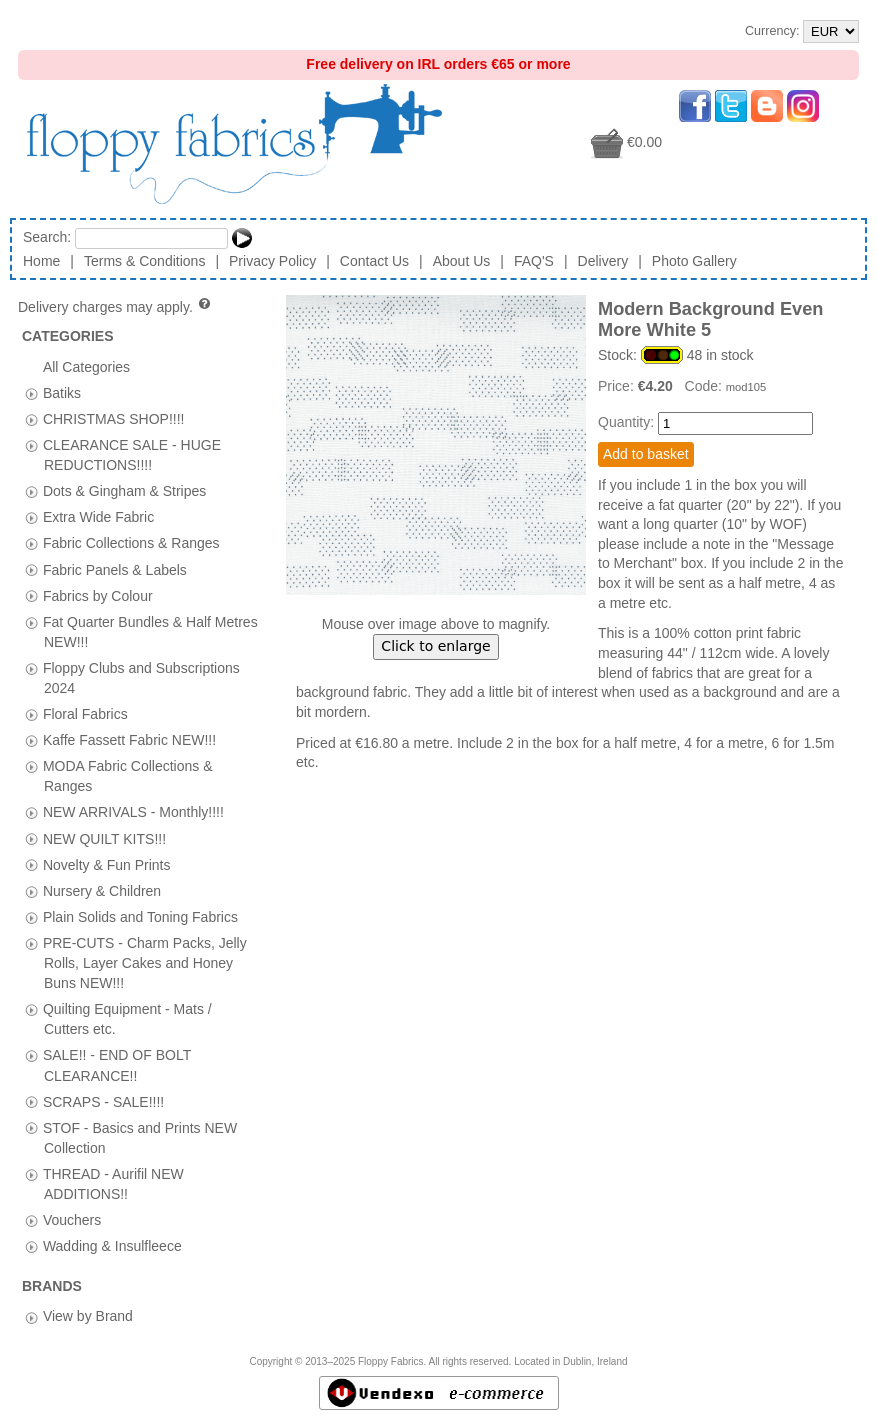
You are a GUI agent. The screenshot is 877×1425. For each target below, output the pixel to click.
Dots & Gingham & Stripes (124, 491)
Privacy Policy (272, 261)
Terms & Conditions (144, 261)
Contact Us (374, 261)
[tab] (31, 393)
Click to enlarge (435, 646)
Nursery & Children (102, 890)
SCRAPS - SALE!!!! (103, 1101)
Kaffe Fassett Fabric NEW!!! (129, 740)
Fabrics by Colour (98, 595)
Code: (705, 386)
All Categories (86, 366)
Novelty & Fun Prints (107, 864)
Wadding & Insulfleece (112, 1246)
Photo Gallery (694, 261)
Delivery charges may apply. (115, 307)
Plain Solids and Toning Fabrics (140, 916)
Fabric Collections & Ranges (131, 543)
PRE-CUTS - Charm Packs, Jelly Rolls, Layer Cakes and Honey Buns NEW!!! (145, 962)
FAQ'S (534, 261)
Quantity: (626, 422)
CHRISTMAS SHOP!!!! (114, 418)
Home (41, 261)
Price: (618, 386)
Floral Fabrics (85, 714)
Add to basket (646, 454)
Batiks (62, 392)
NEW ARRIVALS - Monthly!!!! (133, 812)
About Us (462, 261)
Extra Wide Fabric (98, 517)
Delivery (603, 261)
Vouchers (72, 1220)
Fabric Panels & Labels (115, 569)
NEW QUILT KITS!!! (104, 838)
